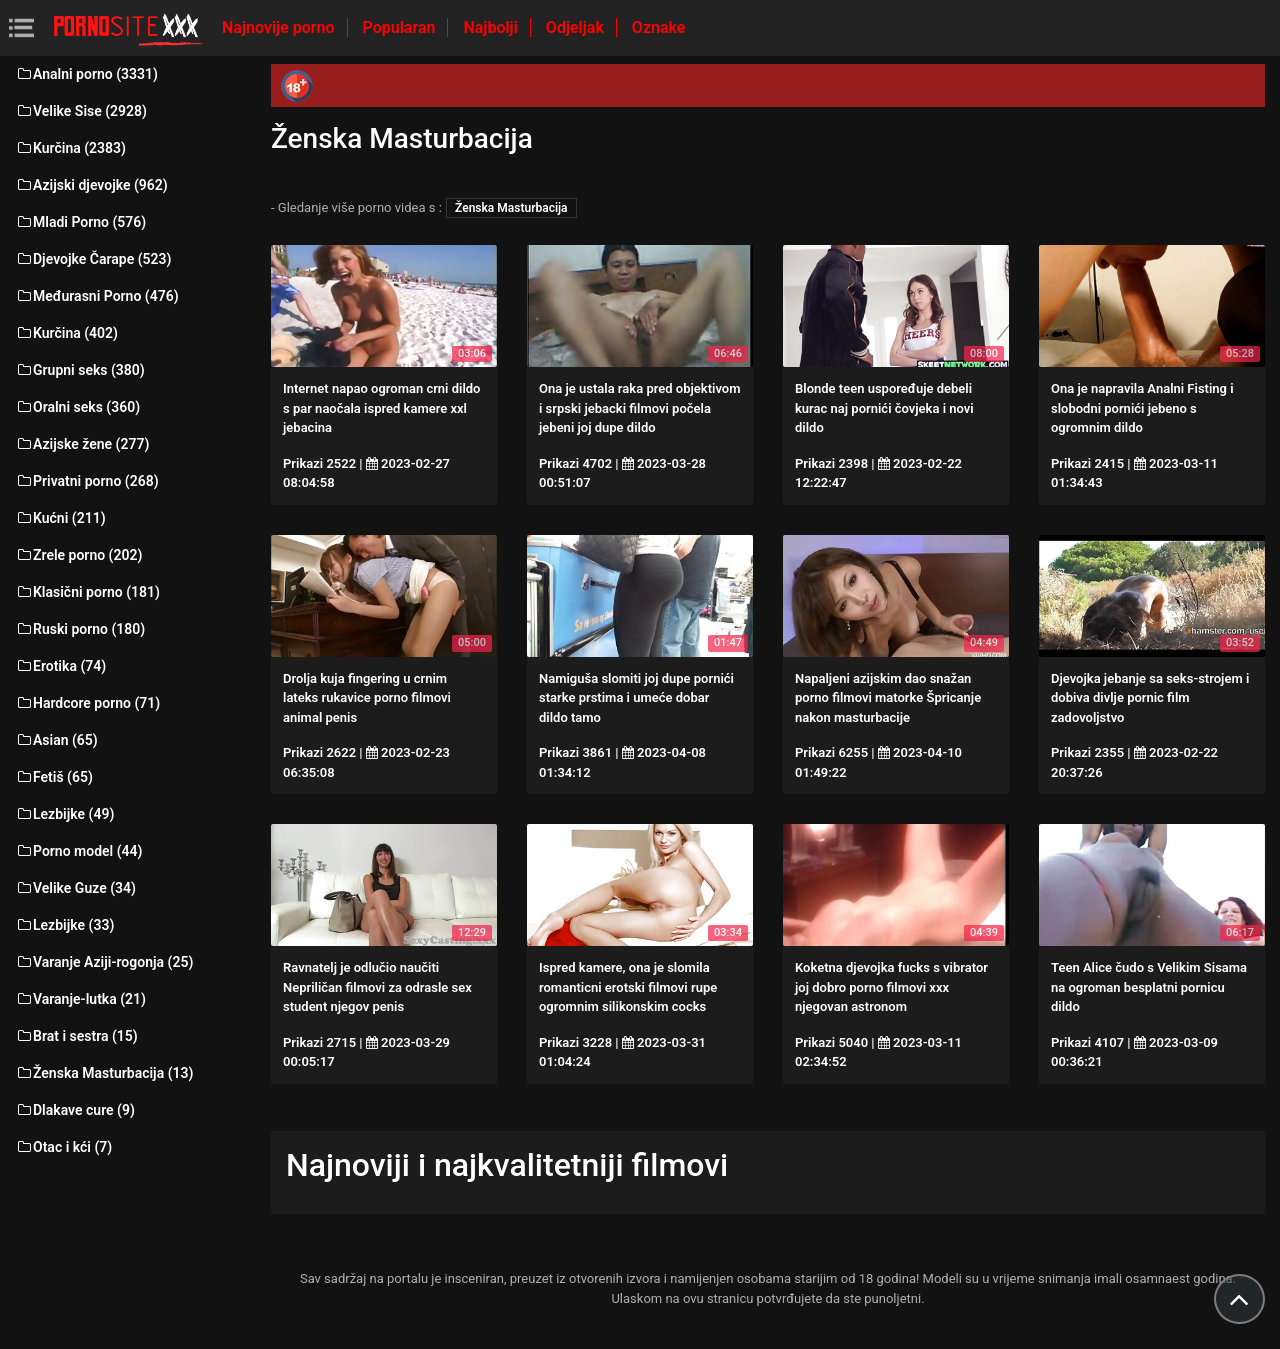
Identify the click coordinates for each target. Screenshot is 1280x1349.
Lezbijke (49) (64, 814)
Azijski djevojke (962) (91, 185)
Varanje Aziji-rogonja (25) (104, 962)
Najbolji (492, 27)
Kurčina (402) (66, 333)
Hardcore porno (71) (87, 703)
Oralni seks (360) (77, 407)
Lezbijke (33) (64, 925)
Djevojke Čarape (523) (93, 259)
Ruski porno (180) (80, 629)
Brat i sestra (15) (76, 1036)
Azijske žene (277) (82, 444)
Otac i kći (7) (63, 1147)
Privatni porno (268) (87, 481)
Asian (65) (56, 740)
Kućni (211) (60, 518)
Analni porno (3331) (86, 74)
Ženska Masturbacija (511, 208)
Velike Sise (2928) (81, 111)
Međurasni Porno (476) (97, 296)
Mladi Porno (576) (80, 222)
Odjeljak (577, 27)
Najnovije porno (280, 27)
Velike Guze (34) (75, 888)
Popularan (401, 27)
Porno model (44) (78, 851)
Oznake (659, 27)
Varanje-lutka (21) (80, 999)
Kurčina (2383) (70, 148)
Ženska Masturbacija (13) (104, 1073)
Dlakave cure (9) (75, 1110)
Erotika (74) (60, 666)
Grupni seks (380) (80, 370)
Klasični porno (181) (87, 592)
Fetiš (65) (54, 777)
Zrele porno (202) (78, 555)
